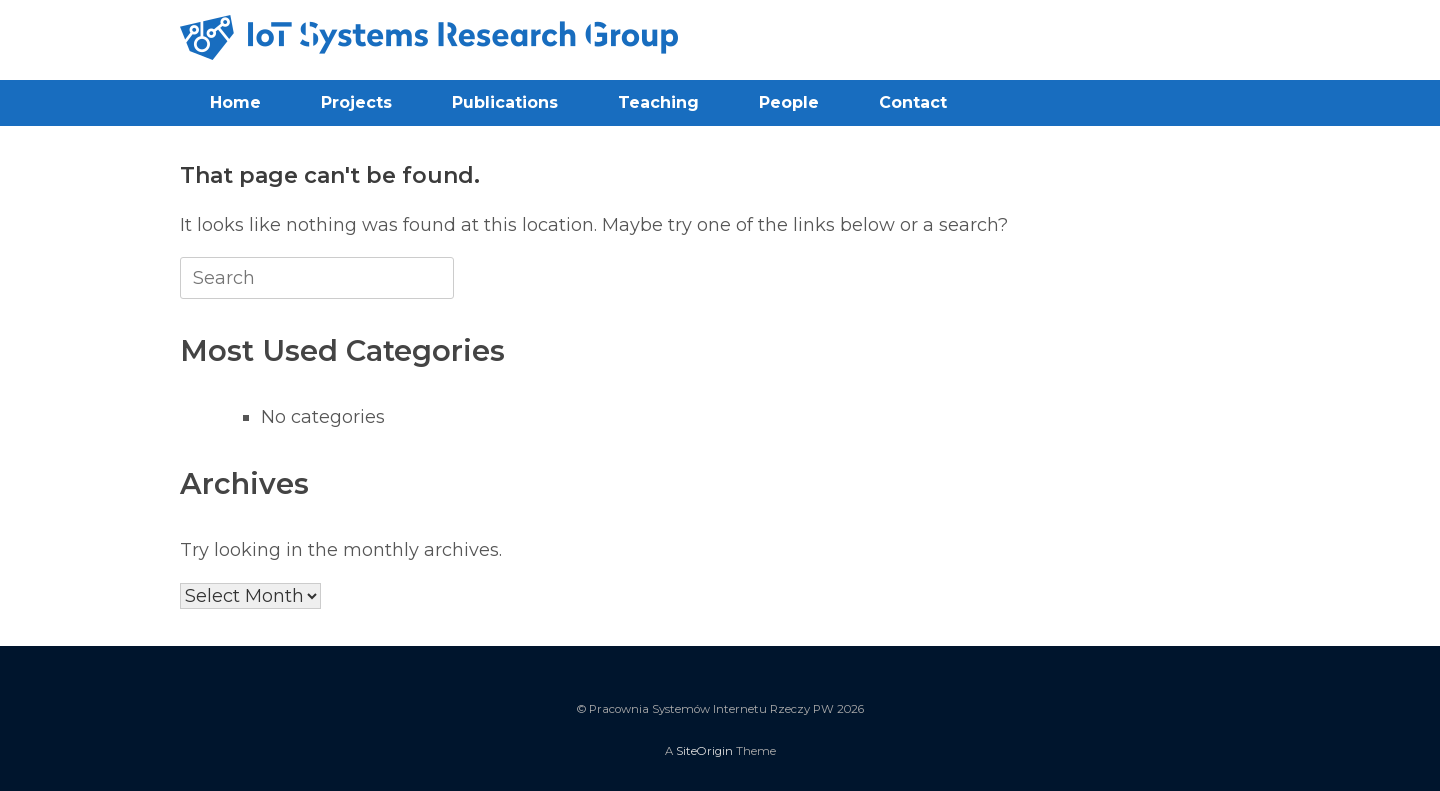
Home (235, 102)
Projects (356, 102)
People (789, 102)
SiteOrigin (704, 751)
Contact (913, 102)
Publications (505, 102)
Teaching (658, 102)
